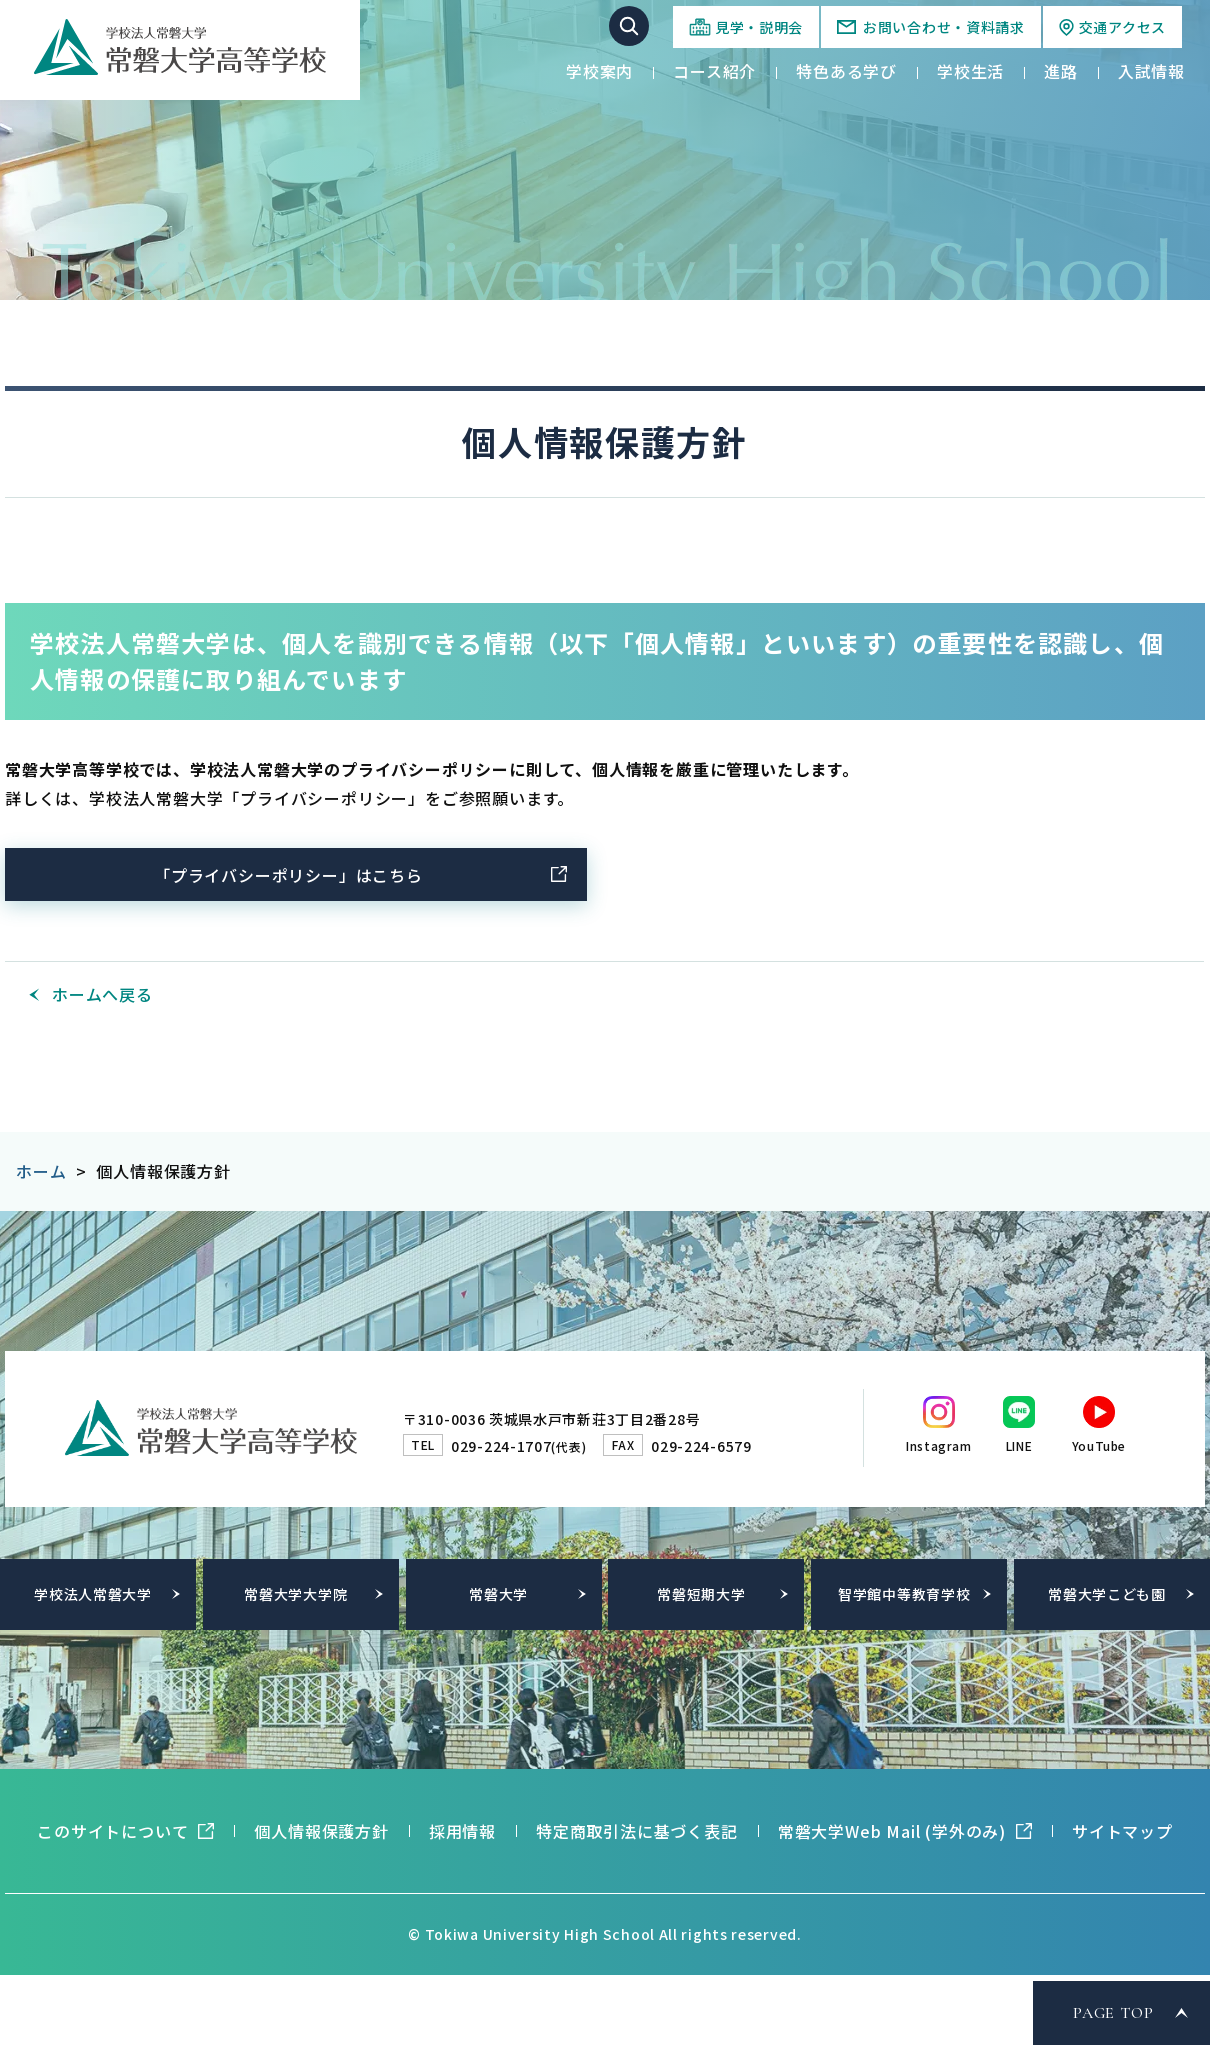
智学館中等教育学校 (904, 1594)
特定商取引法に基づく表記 (637, 1831)
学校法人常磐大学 (93, 1594)
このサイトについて (112, 1831)
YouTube (1099, 1445)
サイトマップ (1122, 1831)
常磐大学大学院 (295, 1594)
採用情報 (462, 1831)
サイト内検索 (629, 26)
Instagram (938, 1445)
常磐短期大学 (701, 1594)
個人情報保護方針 (321, 1831)
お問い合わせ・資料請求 (944, 27)
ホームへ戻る (102, 994)
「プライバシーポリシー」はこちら (288, 875)
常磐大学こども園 (1107, 1594)
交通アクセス (1122, 27)
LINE (1019, 1445)
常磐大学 (498, 1594)
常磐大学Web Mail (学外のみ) (892, 1831)
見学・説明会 (759, 27)
